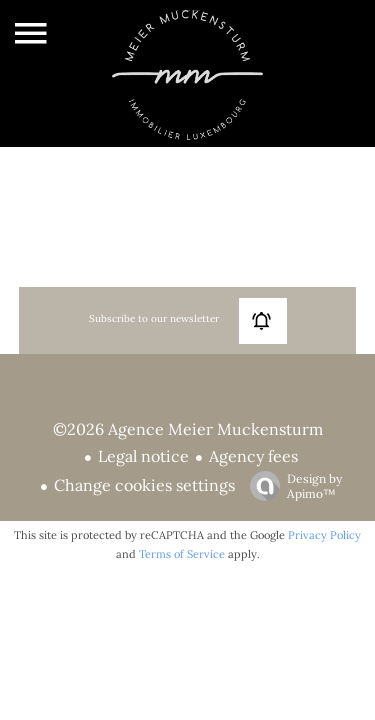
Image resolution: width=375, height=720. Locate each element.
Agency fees (253, 456)
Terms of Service (182, 554)
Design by (291, 486)
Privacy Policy (324, 535)
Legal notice (143, 456)
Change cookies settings (144, 485)
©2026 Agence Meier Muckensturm (188, 429)
